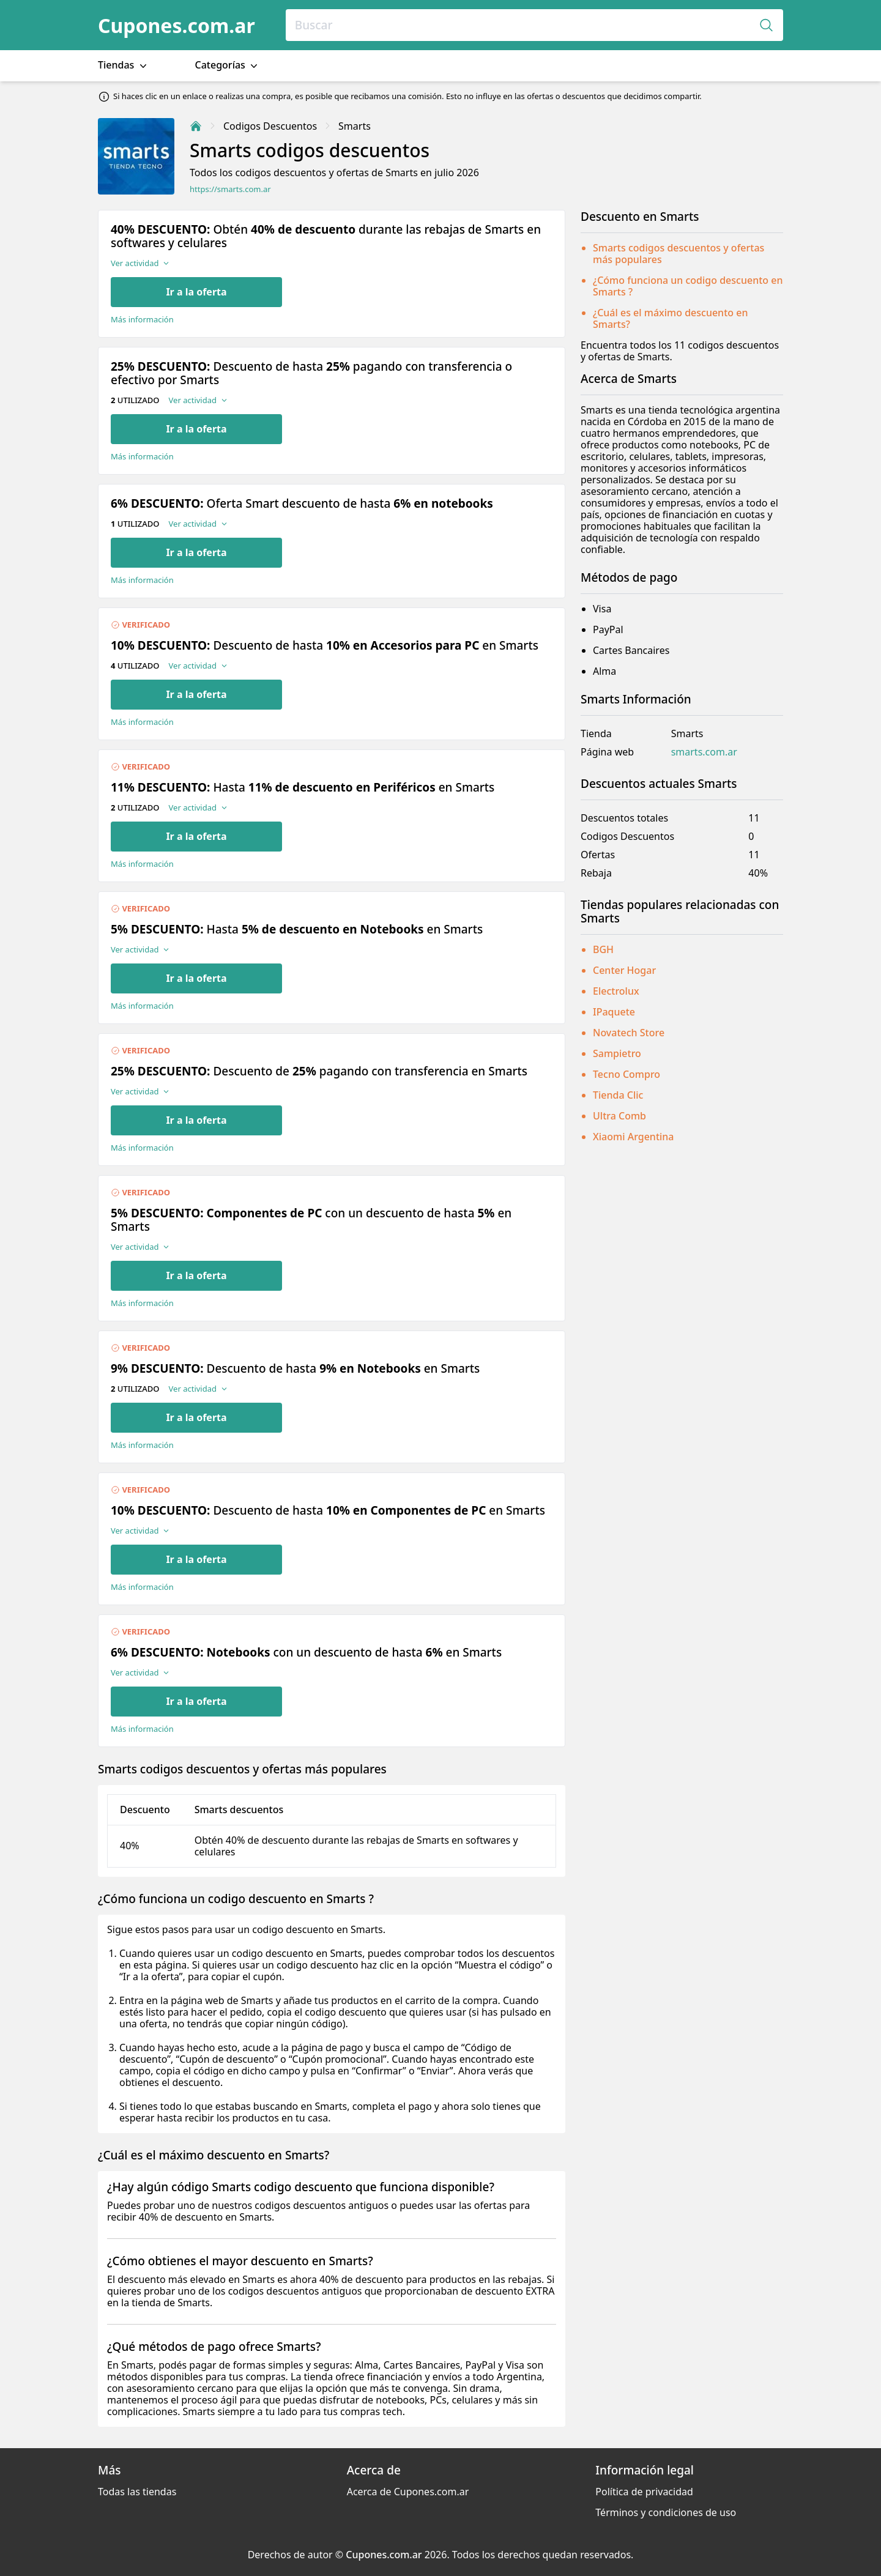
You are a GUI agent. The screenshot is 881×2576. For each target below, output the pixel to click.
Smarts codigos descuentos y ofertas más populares (678, 253)
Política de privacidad (644, 2491)
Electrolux (616, 991)
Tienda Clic (618, 1095)
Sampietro (617, 1053)
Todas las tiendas (137, 2491)
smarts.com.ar (704, 752)
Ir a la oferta (196, 292)
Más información (142, 319)
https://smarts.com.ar (230, 189)
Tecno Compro (626, 1074)
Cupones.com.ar (176, 25)
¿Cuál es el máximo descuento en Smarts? (670, 318)
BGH (603, 949)
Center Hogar (624, 970)
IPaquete (614, 1012)
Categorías (228, 65)
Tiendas (123, 65)
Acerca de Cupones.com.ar (408, 2491)
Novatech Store (628, 1032)
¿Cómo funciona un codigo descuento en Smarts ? (687, 286)
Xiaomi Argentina (633, 1136)
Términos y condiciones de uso (665, 2512)
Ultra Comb (619, 1116)
